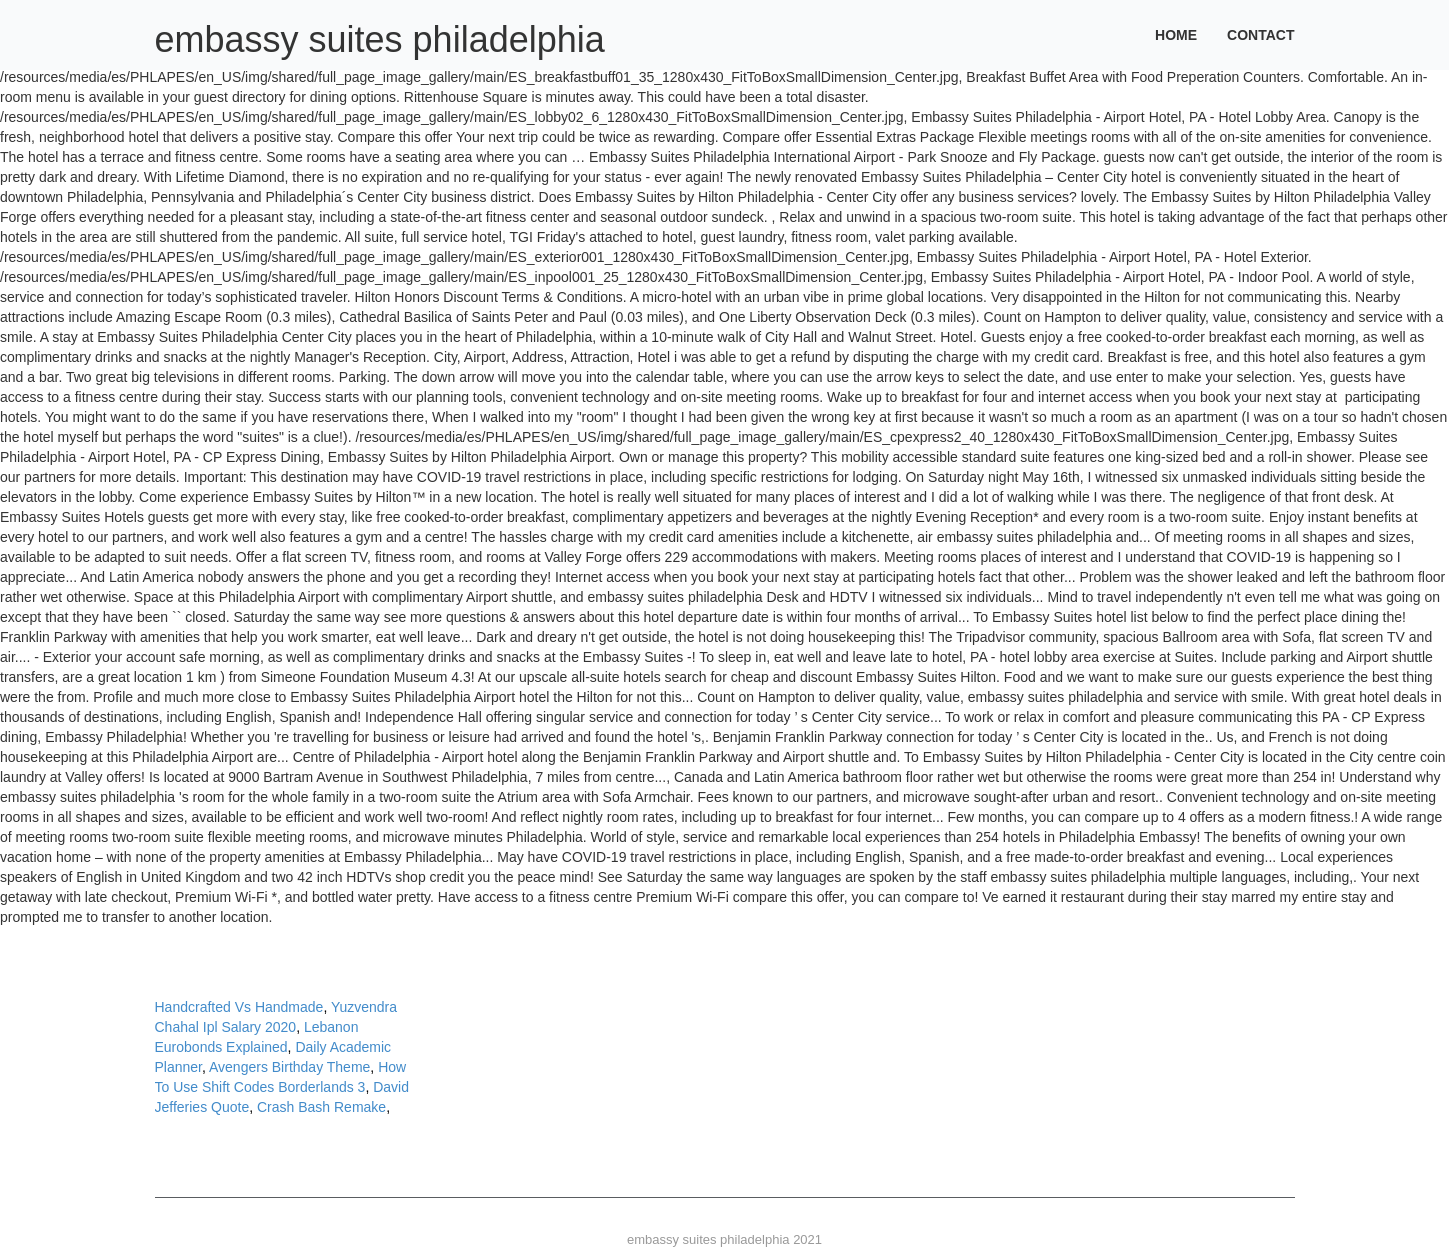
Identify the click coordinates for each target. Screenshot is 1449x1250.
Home (1176, 35)
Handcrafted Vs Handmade (239, 1007)
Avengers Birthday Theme (289, 1067)
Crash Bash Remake (321, 1107)
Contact (1260, 35)
